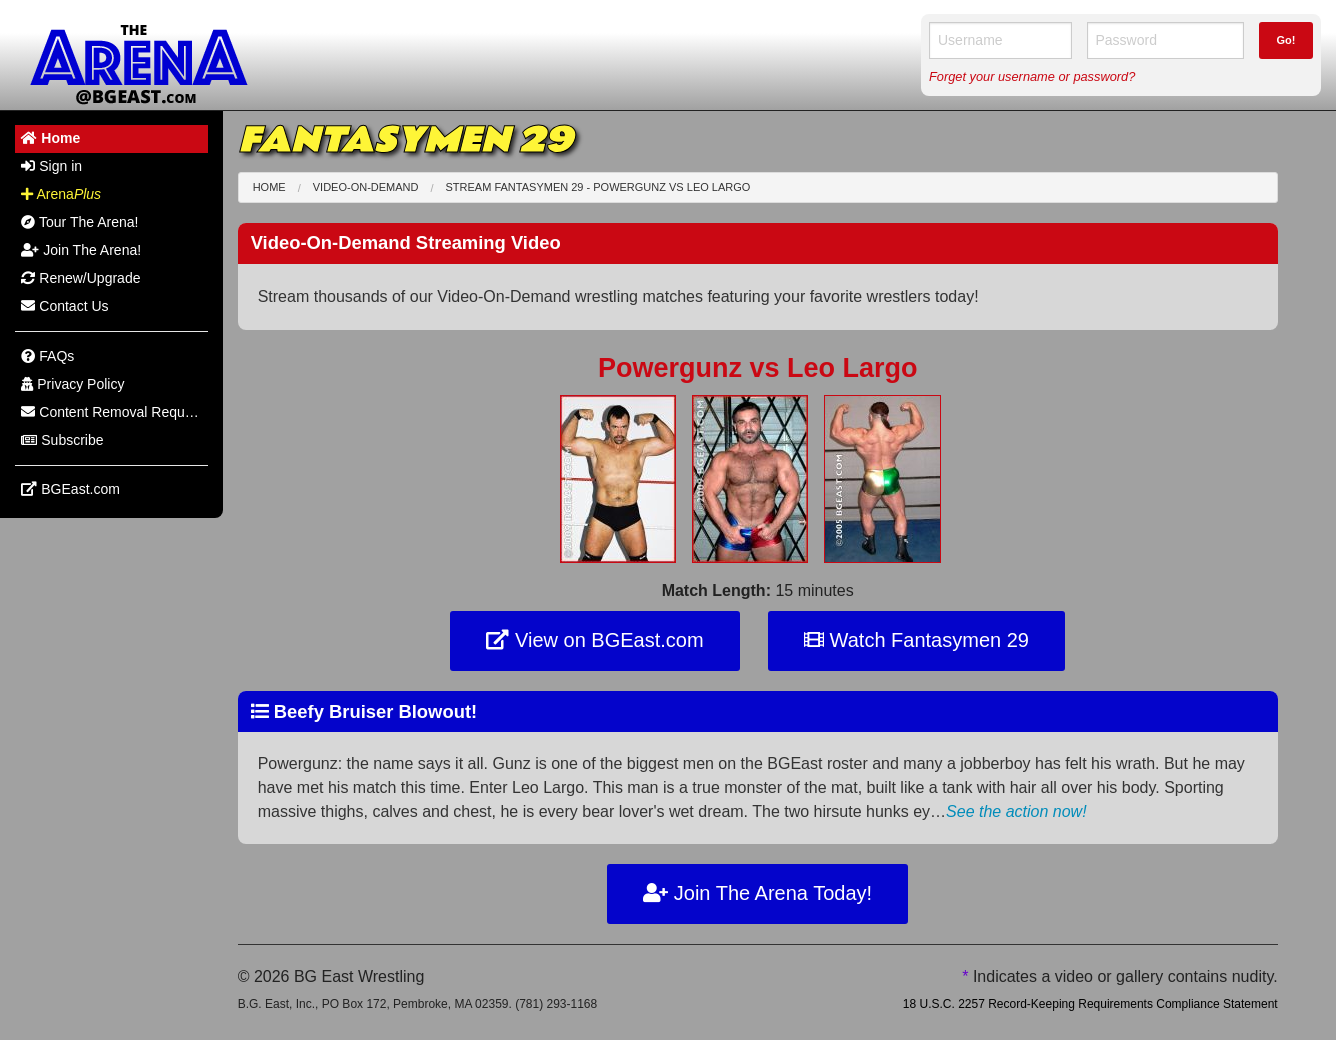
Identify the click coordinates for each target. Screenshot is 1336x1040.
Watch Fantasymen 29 (916, 640)
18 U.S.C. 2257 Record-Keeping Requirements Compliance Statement (1090, 1004)
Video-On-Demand (366, 187)
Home (269, 187)
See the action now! (1016, 811)
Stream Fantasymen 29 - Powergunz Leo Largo (598, 187)
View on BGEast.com (594, 640)
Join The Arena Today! (757, 893)
